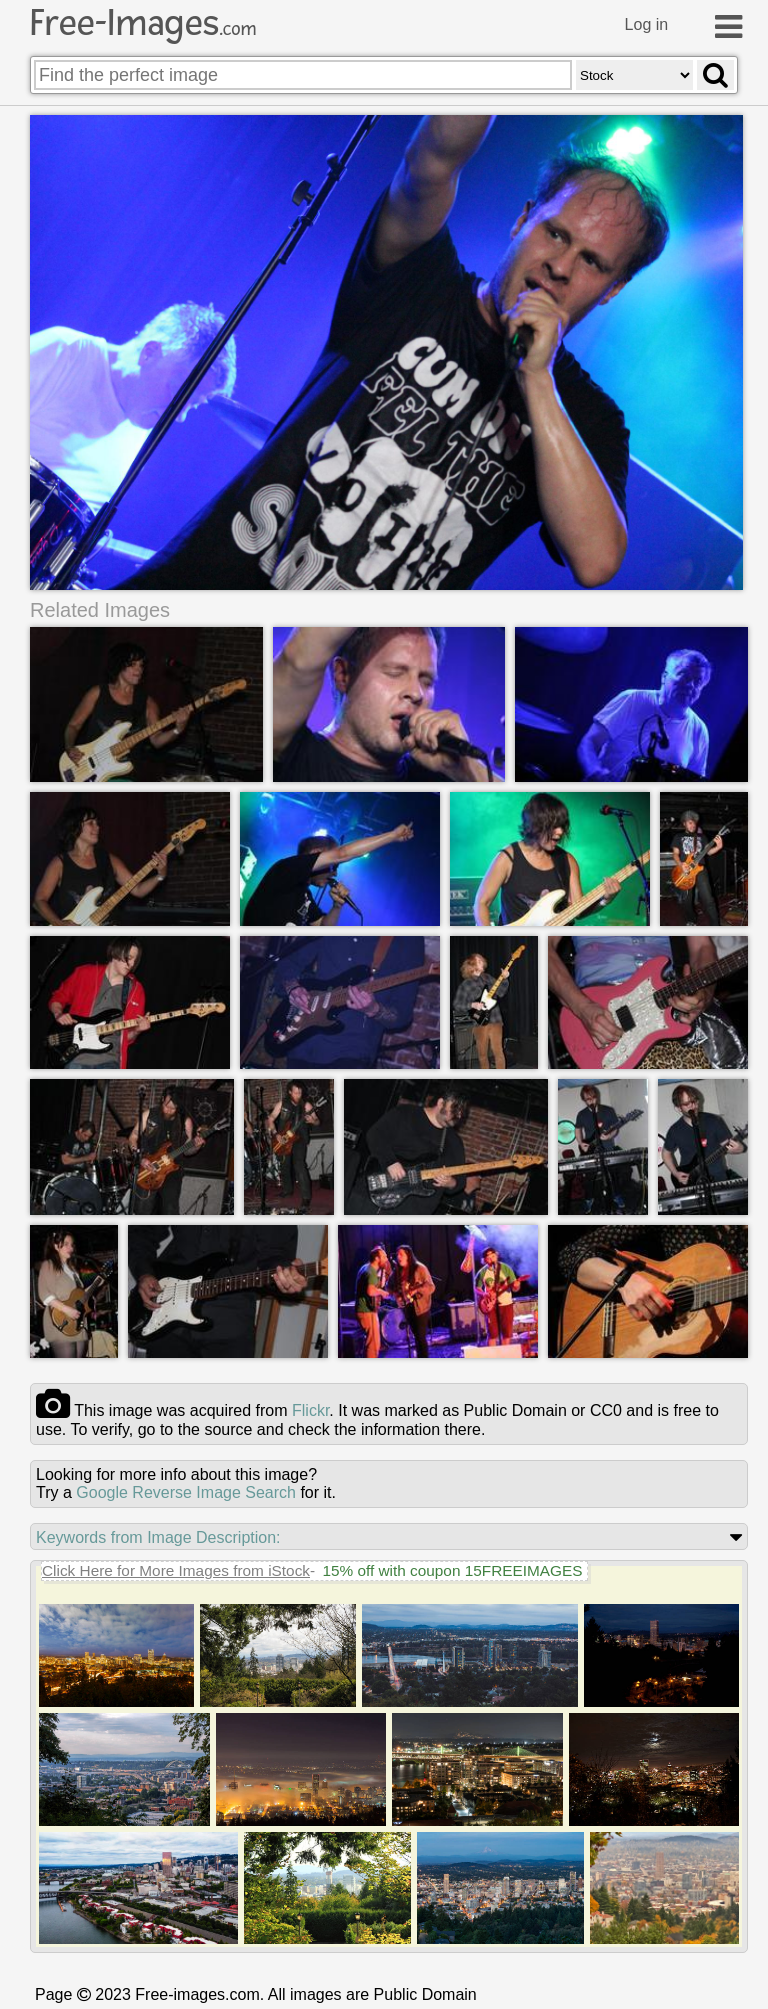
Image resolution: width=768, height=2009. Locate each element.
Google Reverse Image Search (186, 1492)
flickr (310, 1410)
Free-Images (143, 23)
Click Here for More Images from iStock (176, 1570)
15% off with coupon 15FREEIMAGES (452, 1570)
